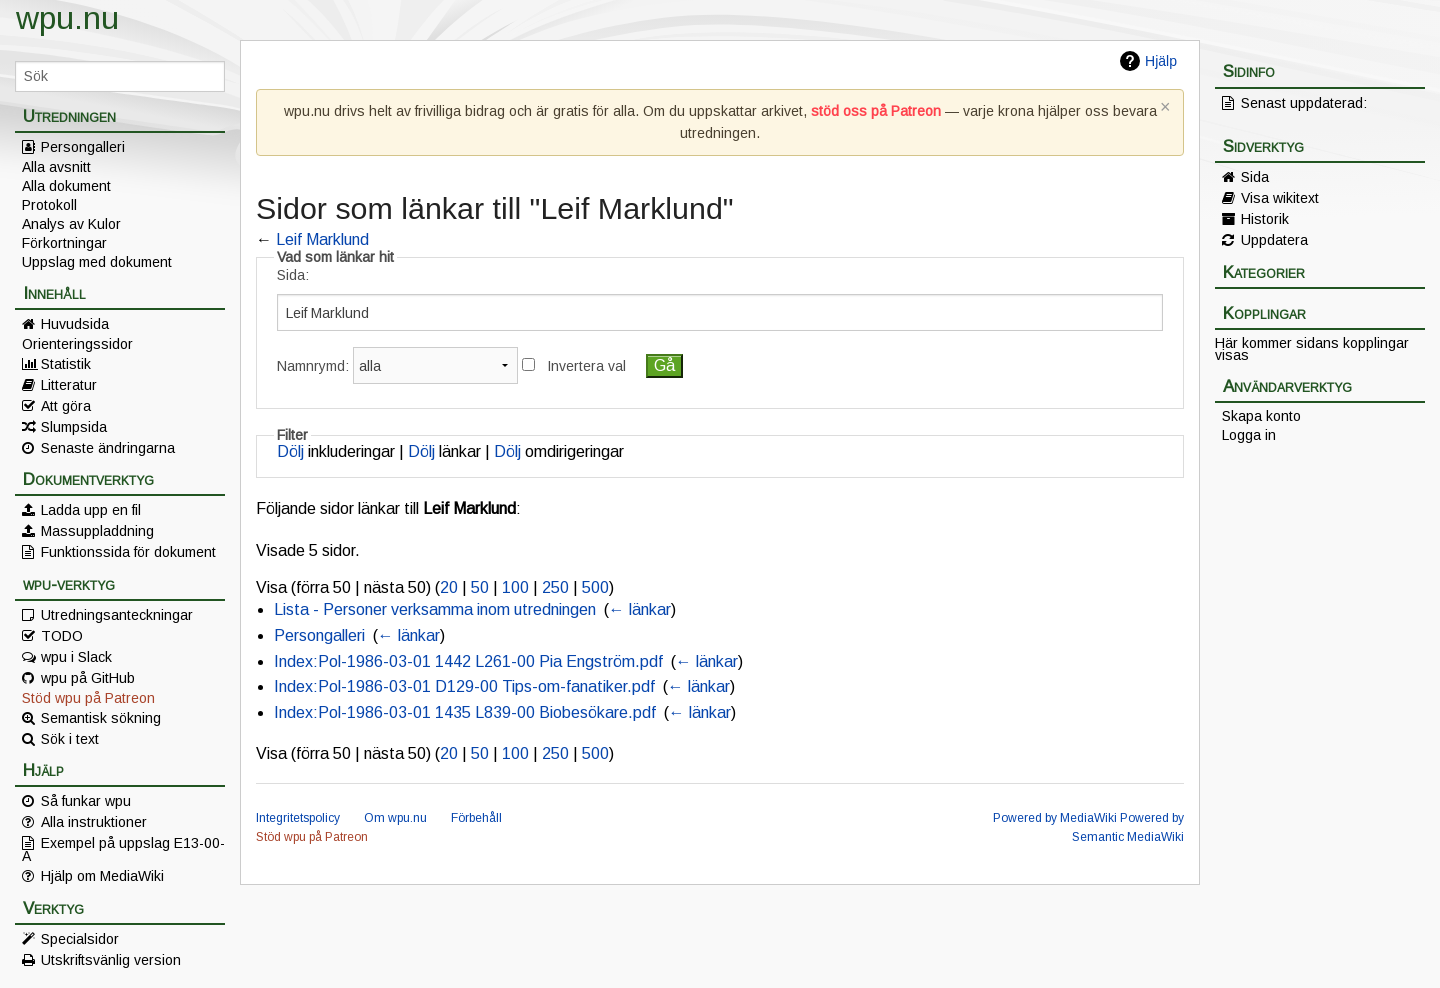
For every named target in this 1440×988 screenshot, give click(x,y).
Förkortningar (64, 243)
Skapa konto (1261, 416)
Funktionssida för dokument (128, 552)
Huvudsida (75, 324)
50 (480, 587)
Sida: (293, 275)
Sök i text (70, 739)
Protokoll (49, 205)
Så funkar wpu (86, 801)
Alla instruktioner (94, 822)
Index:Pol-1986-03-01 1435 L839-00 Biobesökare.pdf (465, 712)
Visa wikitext (1280, 198)
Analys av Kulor (71, 224)
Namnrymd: (313, 366)
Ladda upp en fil (91, 510)
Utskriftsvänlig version (111, 960)
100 (515, 587)
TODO (62, 636)
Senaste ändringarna (108, 448)
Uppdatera (1274, 240)
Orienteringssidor (77, 344)
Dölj (290, 451)
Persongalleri (83, 147)
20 (449, 587)
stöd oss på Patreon (876, 111)
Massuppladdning (97, 531)
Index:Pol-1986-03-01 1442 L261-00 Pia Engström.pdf (468, 661)
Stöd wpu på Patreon (88, 698)
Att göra (66, 406)
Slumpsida (74, 427)
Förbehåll (476, 818)
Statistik (66, 364)
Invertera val (586, 366)
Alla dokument (66, 186)
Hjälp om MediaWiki (102, 876)
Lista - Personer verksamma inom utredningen (435, 609)
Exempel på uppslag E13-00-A (123, 849)
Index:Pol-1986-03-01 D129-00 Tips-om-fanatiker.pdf (464, 686)
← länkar (640, 609)
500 (595, 587)
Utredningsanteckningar (117, 615)
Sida (1255, 177)
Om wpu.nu (395, 818)
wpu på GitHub (88, 678)
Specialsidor (80, 939)
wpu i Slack (76, 657)
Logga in (1249, 435)
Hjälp (1161, 61)
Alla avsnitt (56, 167)
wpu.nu (67, 18)
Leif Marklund (322, 239)
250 (555, 587)
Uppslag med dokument (97, 262)
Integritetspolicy (298, 818)
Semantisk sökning (101, 718)
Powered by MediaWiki (1055, 818)
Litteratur (69, 385)
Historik (1265, 219)
